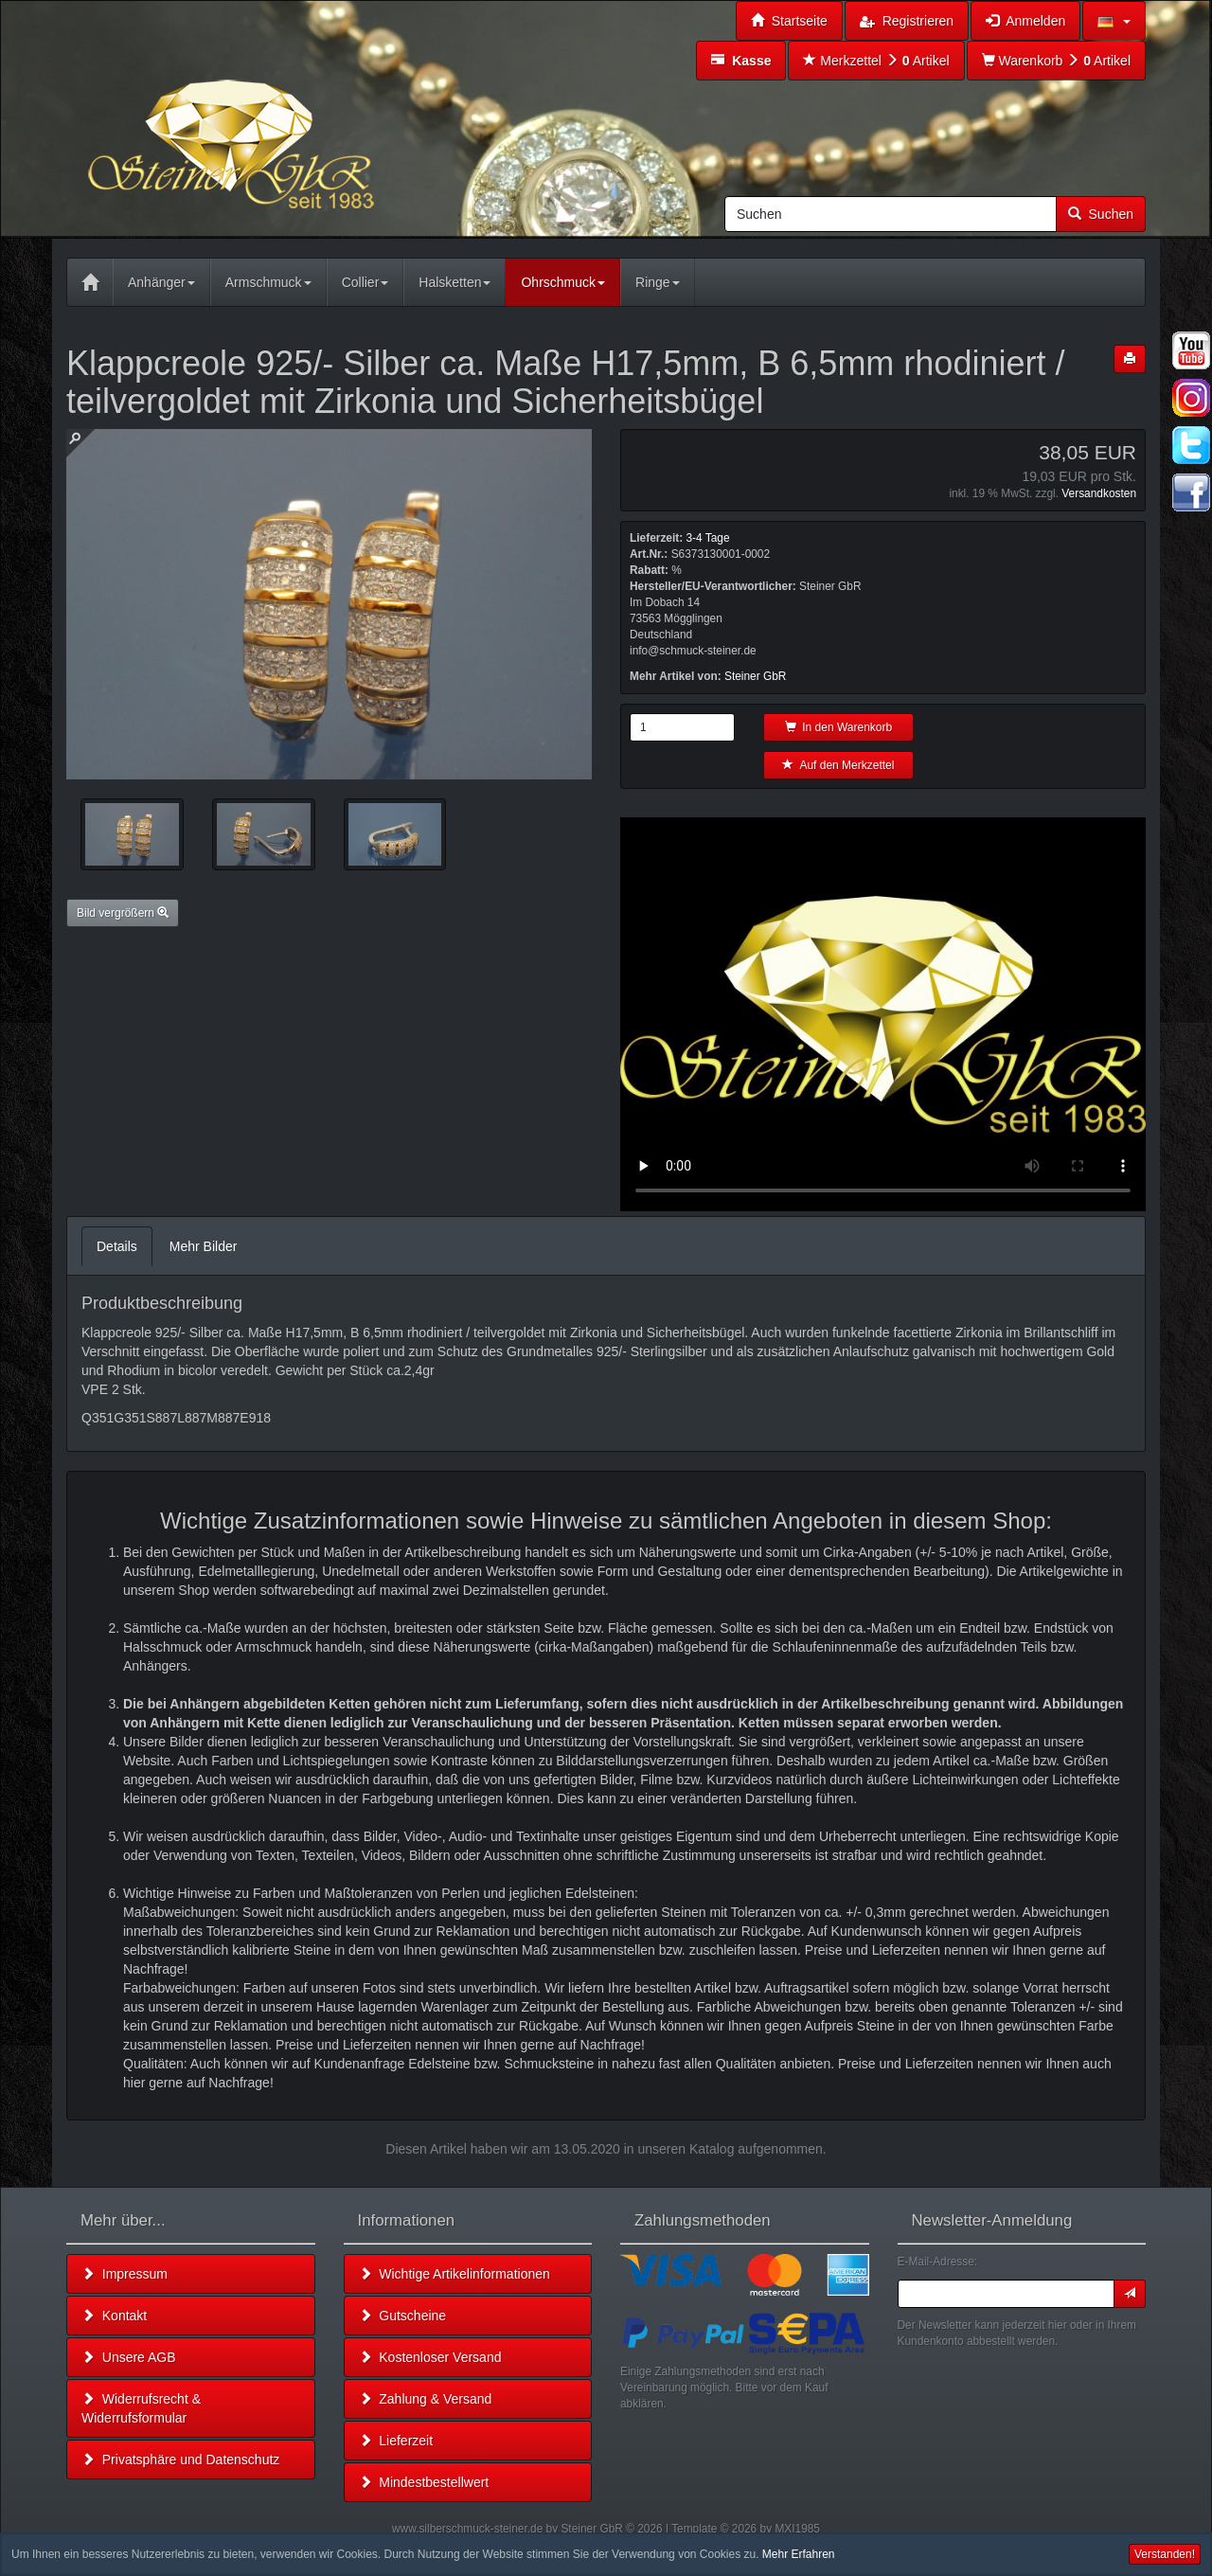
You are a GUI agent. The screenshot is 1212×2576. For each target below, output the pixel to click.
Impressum (124, 2273)
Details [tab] (117, 1246)
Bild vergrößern (123, 913)
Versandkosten (1098, 493)
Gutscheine (403, 2315)
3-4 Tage (707, 538)
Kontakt (114, 2315)
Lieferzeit (396, 2440)
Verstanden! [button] (1164, 2554)
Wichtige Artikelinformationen (454, 2273)
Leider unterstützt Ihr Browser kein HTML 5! (883, 1014)
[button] (1114, 21)
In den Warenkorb (839, 727)
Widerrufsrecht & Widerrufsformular (141, 2408)
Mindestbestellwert (424, 2482)
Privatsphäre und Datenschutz (180, 2459)
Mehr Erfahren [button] (798, 2554)
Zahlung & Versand (425, 2398)
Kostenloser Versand (430, 2357)
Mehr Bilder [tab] (203, 1246)
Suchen (1100, 214)
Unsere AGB (128, 2357)
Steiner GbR (755, 676)
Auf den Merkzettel (838, 765)
